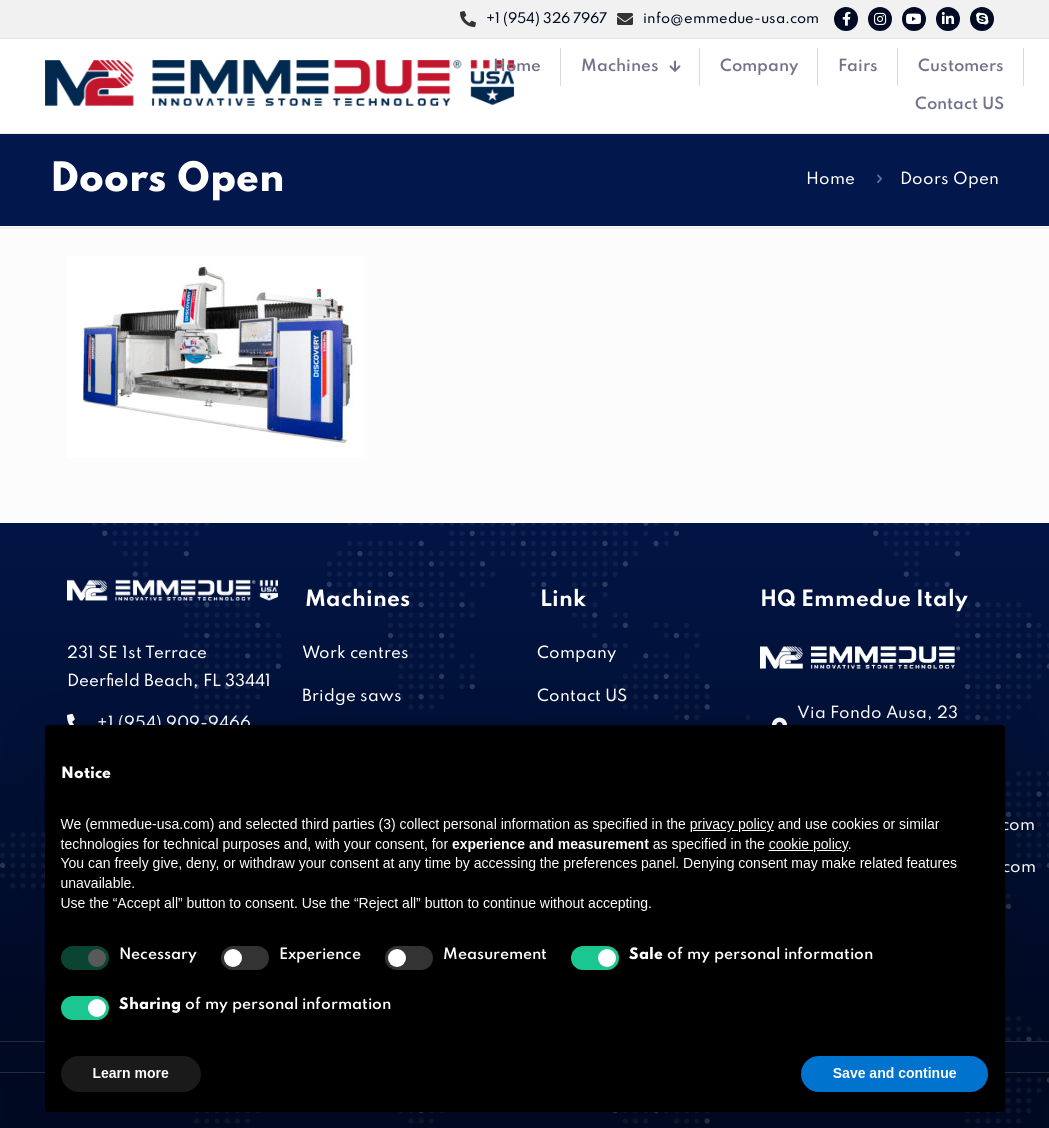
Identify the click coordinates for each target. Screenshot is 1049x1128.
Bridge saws (352, 696)
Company (576, 653)
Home (830, 179)
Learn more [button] (131, 1073)
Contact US (582, 696)
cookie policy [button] (808, 844)
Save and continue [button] (895, 1073)
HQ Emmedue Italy (864, 600)
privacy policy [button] (732, 824)
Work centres (355, 653)
